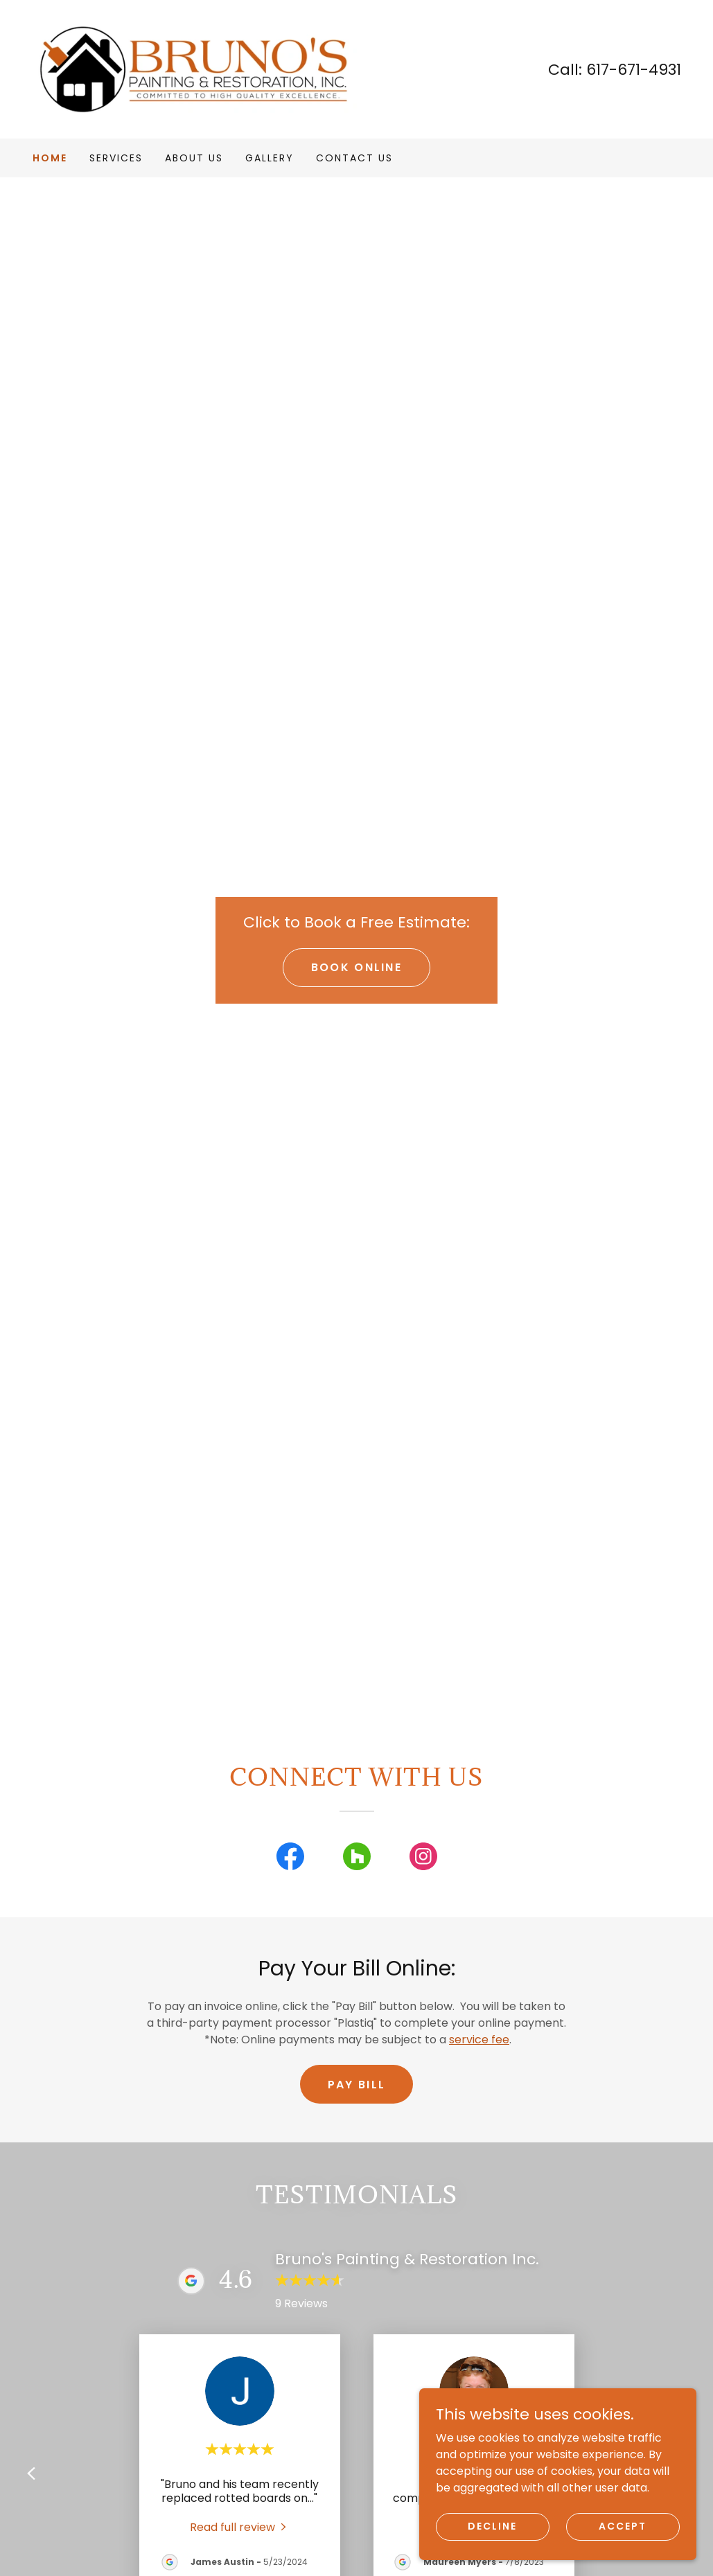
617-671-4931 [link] (633, 69)
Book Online (356, 967)
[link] (195, 68)
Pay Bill (356, 2085)
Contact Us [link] (354, 158)
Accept (622, 2526)
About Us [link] (194, 158)
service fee (479, 2040)
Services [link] (116, 158)
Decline (492, 2526)
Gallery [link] (269, 158)
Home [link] (50, 158)
